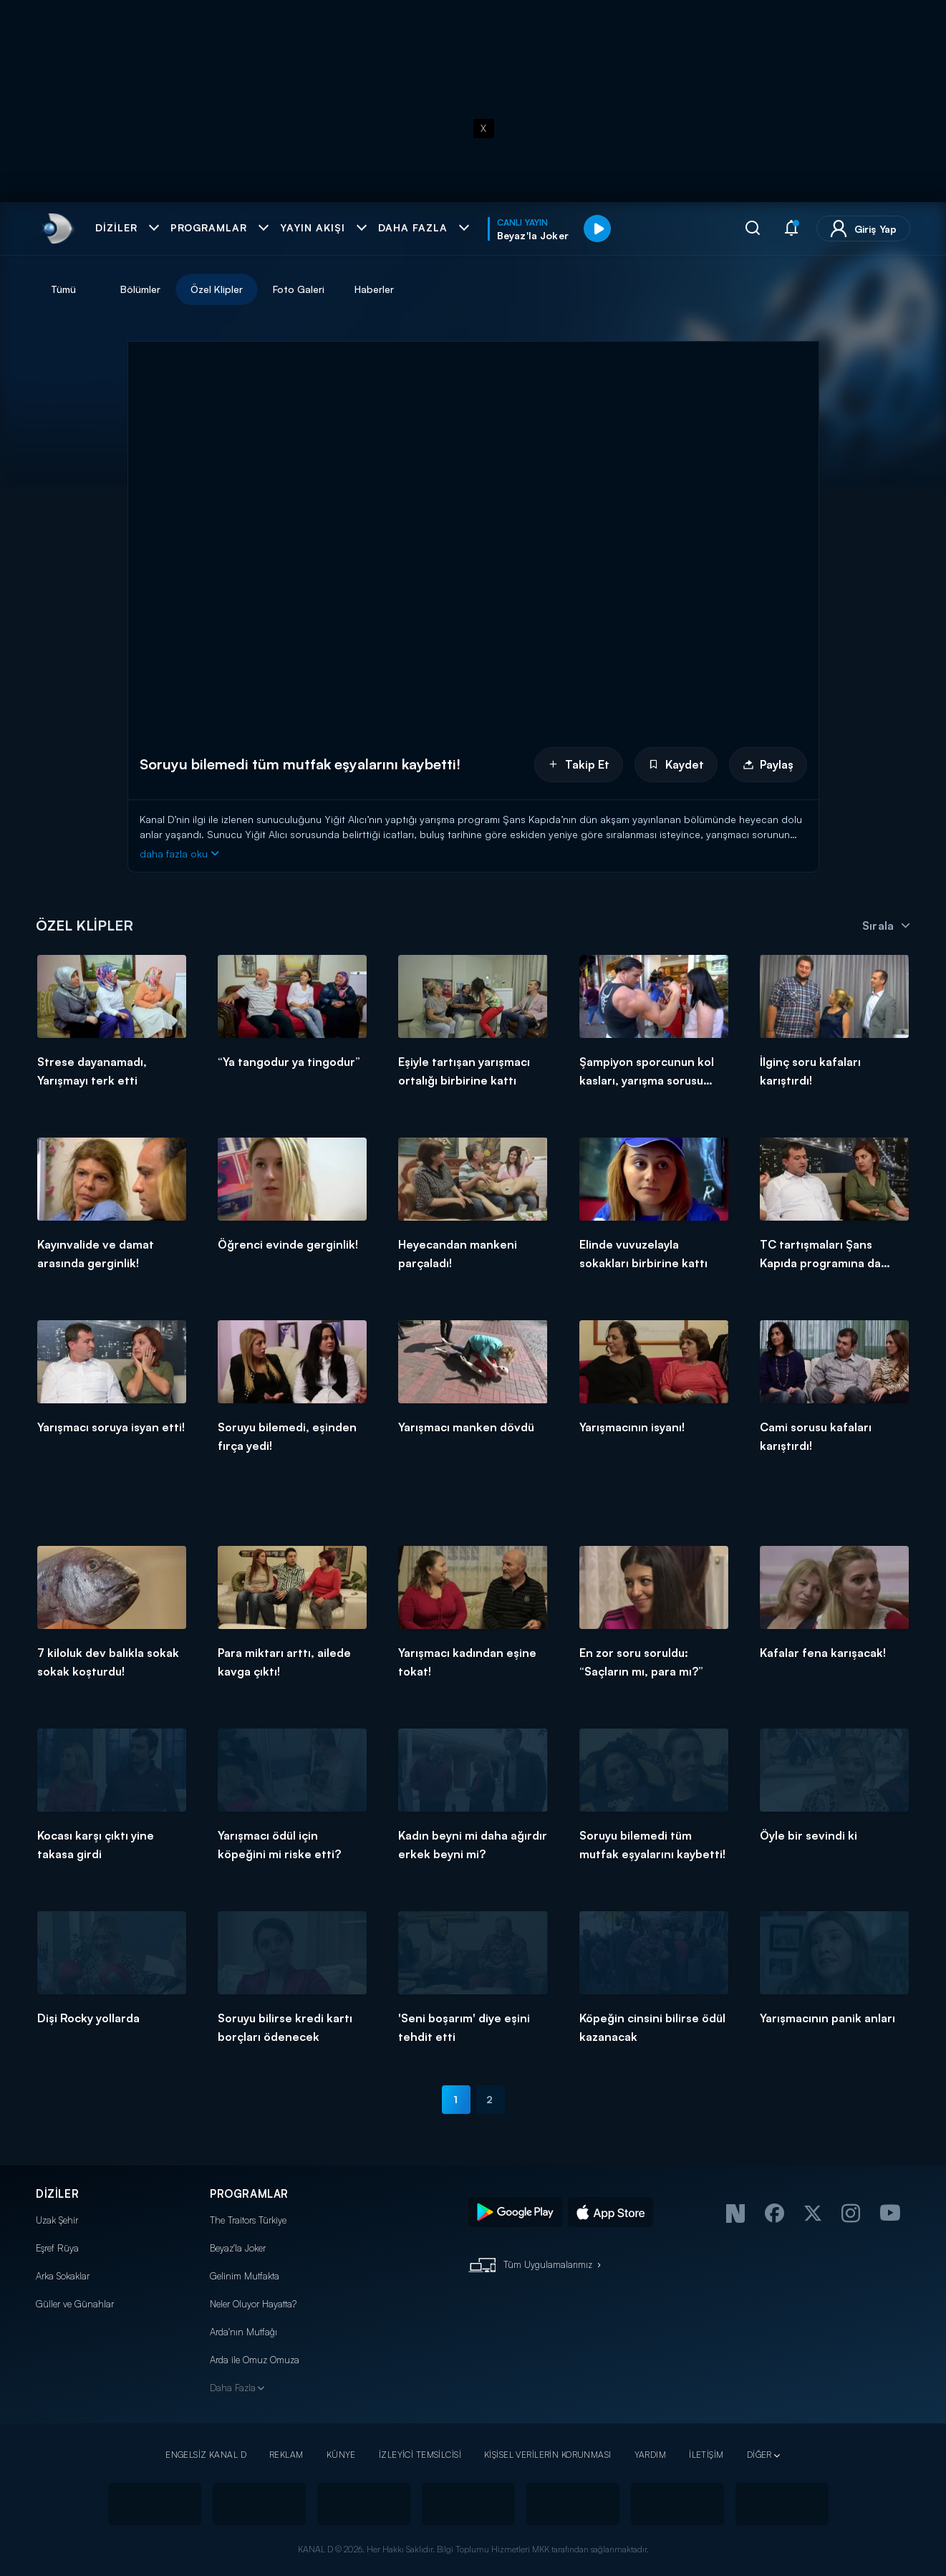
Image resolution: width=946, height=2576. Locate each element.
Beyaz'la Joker (238, 2248)
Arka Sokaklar (63, 2276)
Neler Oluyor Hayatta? (253, 2304)
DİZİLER (57, 2194)
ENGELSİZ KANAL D (205, 2454)
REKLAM (286, 2454)
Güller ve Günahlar (75, 2304)
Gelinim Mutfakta (244, 2276)
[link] (56, 228)
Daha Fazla (233, 2387)
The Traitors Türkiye (248, 2220)
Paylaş (768, 764)
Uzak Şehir (57, 2220)
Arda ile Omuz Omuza (254, 2359)
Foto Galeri (298, 289)
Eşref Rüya (57, 2248)
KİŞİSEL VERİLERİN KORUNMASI (548, 2454)
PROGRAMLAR (249, 2194)
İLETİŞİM (706, 2454)
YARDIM (650, 2454)
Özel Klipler (216, 289)
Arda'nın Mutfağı (243, 2331)
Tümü (63, 289)
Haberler (374, 289)
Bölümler (140, 289)
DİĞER (759, 2454)
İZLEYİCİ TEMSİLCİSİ (420, 2454)
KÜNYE (341, 2454)
